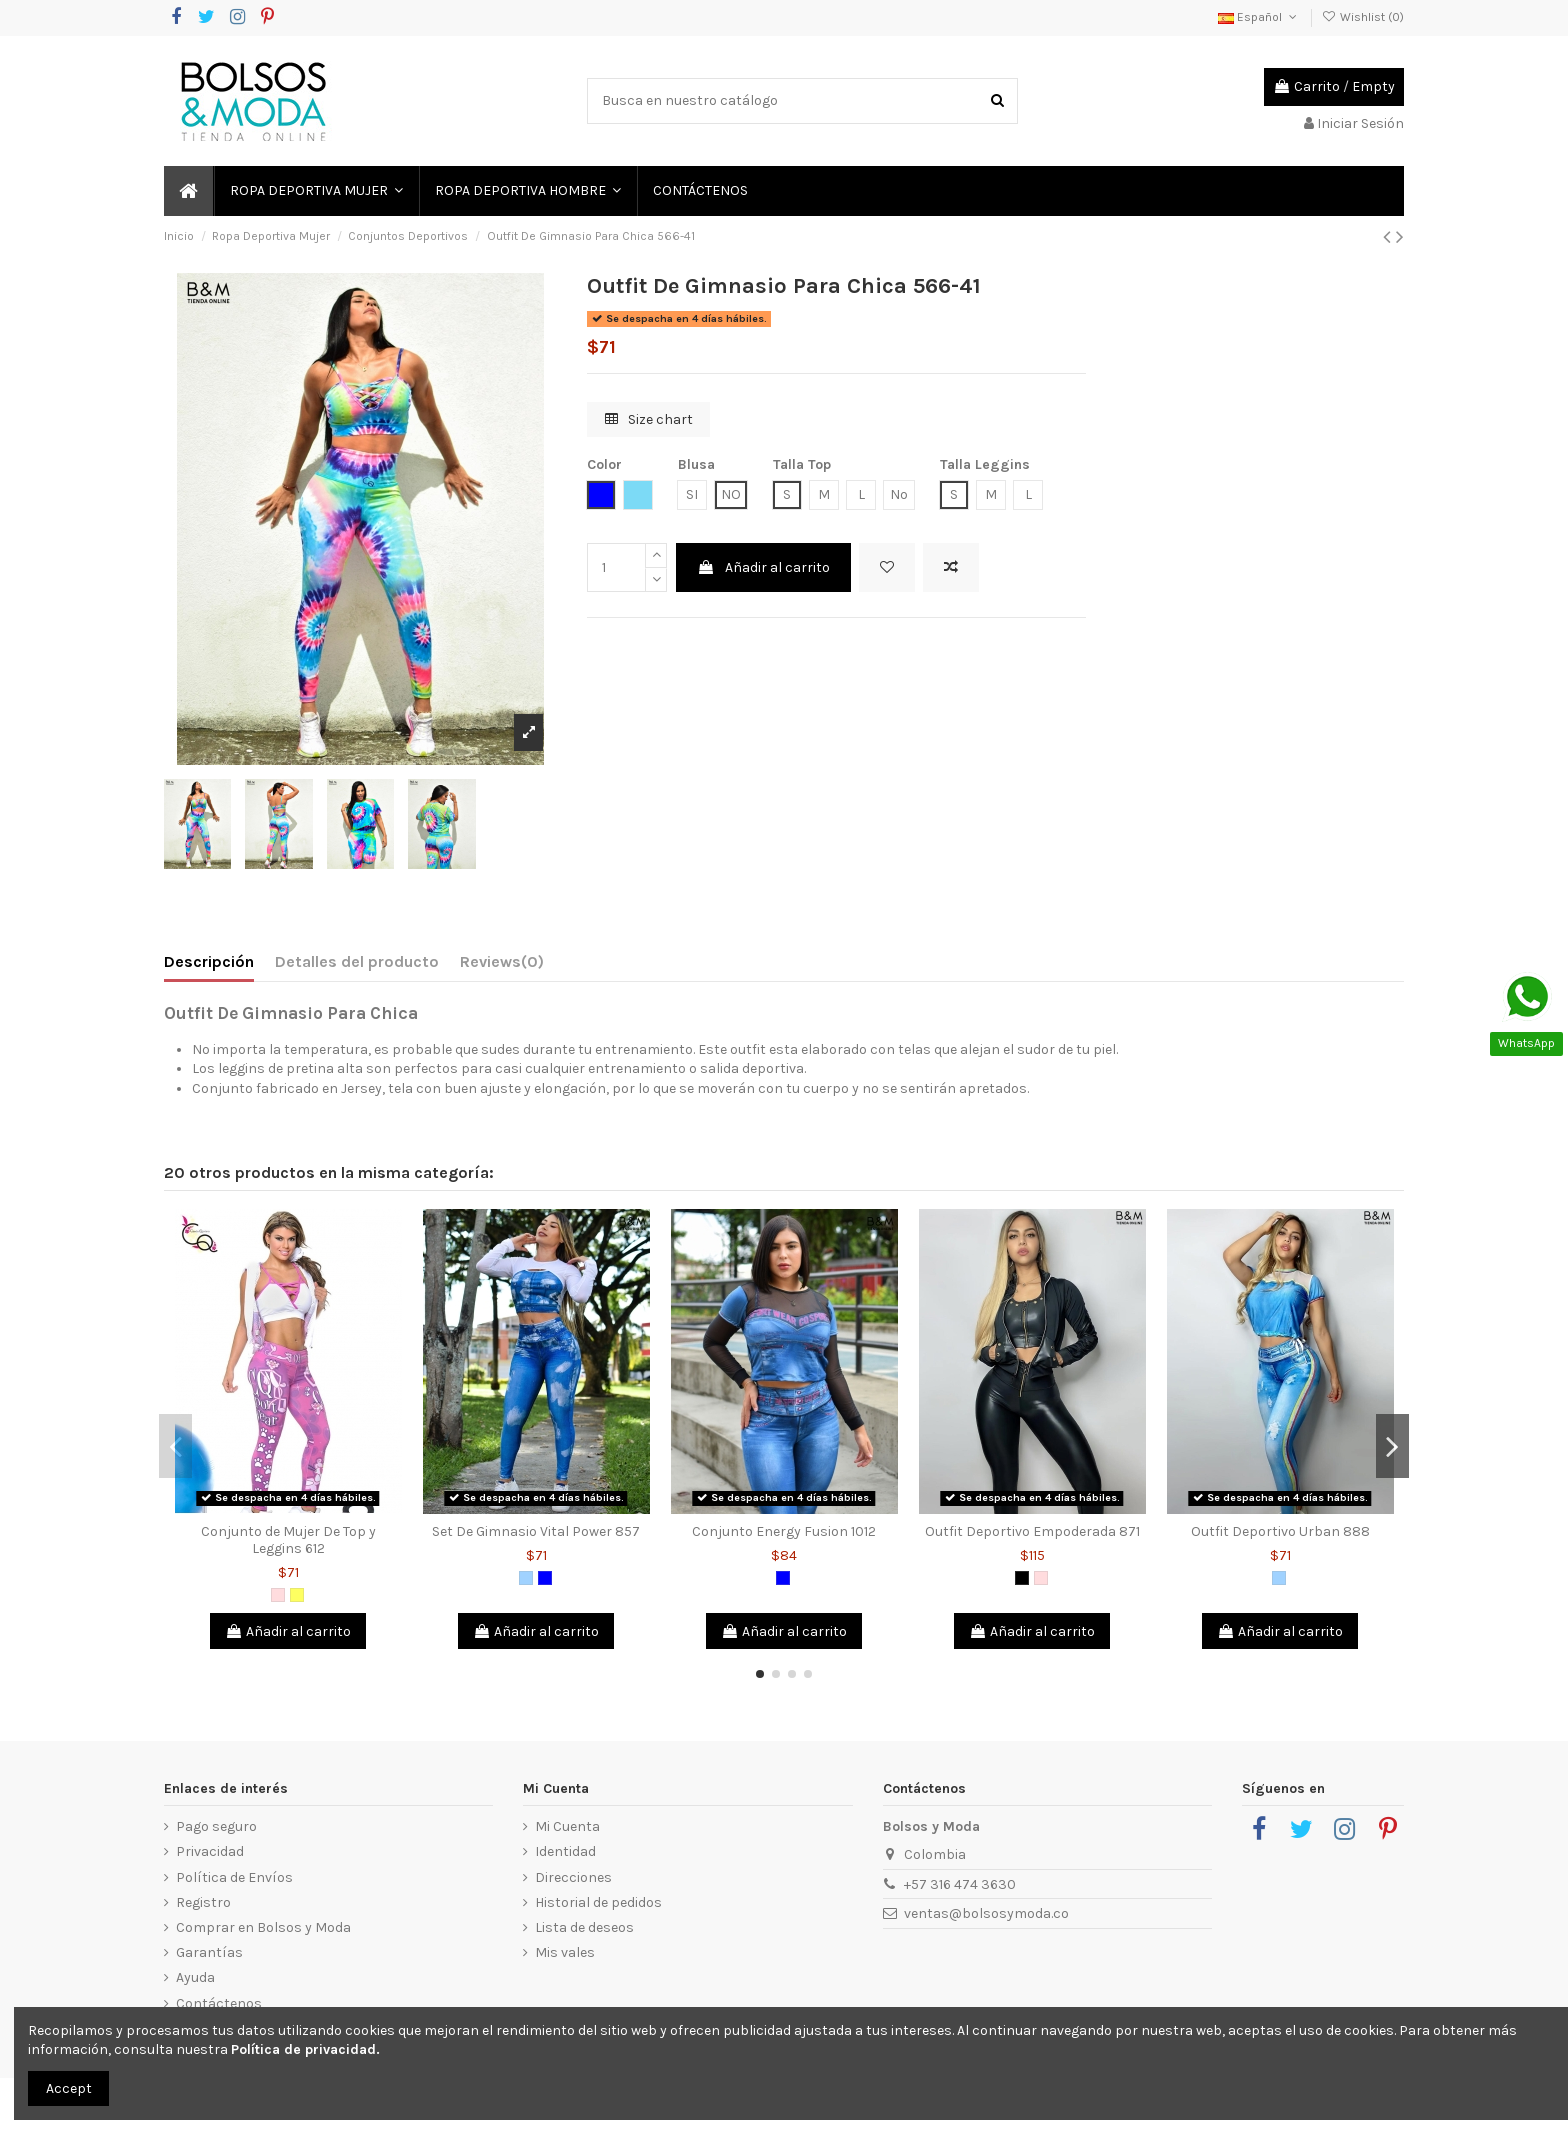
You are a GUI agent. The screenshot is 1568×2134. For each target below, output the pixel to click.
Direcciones (573, 1877)
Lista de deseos (584, 1927)
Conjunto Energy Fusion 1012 (784, 1531)
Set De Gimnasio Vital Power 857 (536, 1531)
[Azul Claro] (526, 1578)
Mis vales (565, 1952)
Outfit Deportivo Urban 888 (1280, 1531)
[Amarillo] (297, 1595)
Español (1259, 17)
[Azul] (545, 1578)
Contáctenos (219, 2003)
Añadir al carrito (763, 567)
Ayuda (195, 1977)
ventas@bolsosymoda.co (986, 1913)
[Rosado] (278, 1595)
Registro (203, 1902)
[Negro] (1022, 1578)
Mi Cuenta (567, 1826)
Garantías (209, 1952)
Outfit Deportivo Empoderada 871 (1032, 1531)
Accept (69, 2088)
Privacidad (210, 1851)
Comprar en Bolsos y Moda (263, 1927)
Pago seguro (216, 1826)
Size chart (649, 419)
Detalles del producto (357, 961)
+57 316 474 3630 (960, 1884)
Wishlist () (1363, 17)
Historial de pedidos (598, 1902)
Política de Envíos (234, 1877)
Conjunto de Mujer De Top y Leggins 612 (288, 1540)
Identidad (565, 1851)
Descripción (209, 961)
